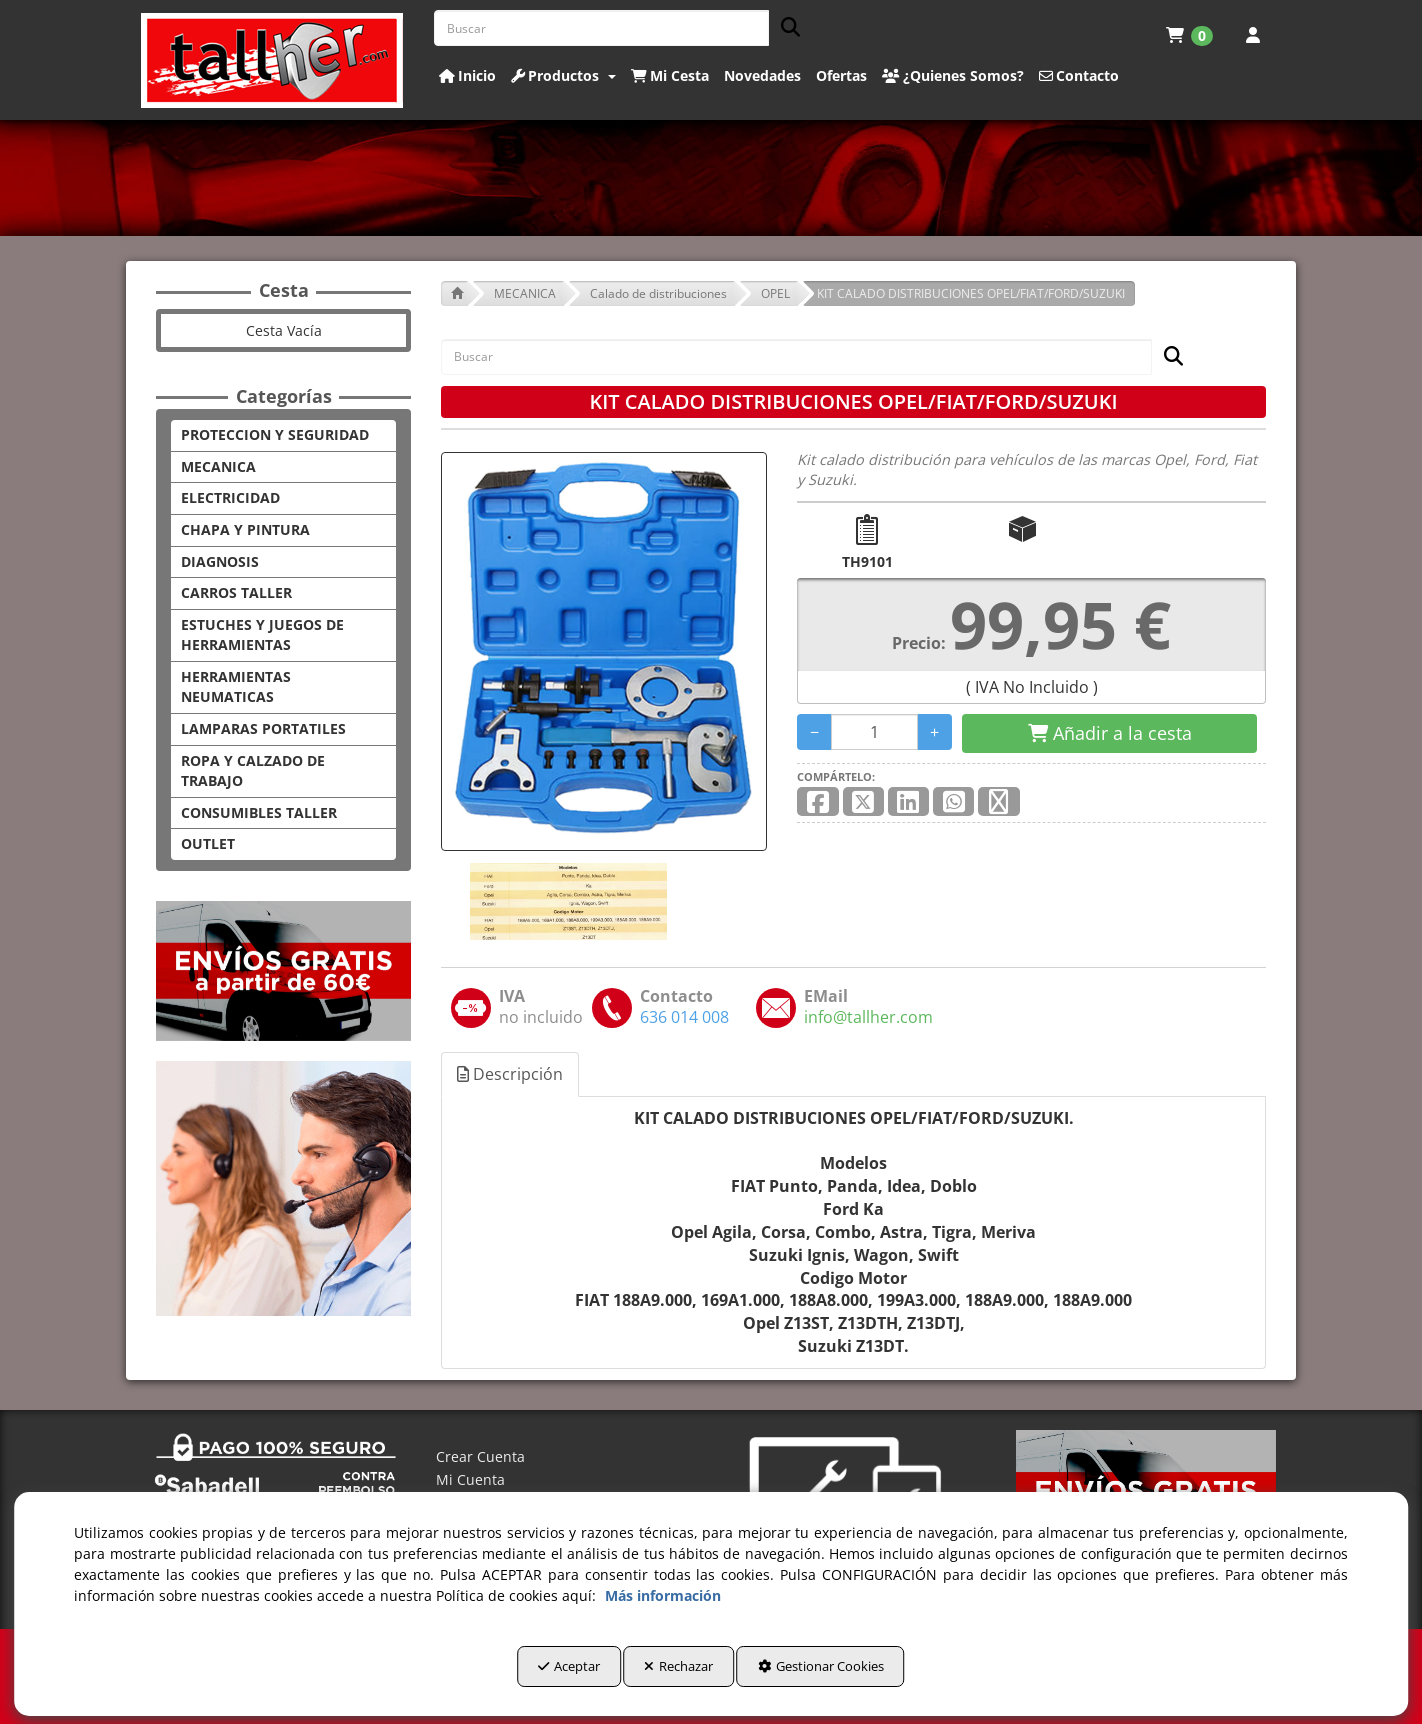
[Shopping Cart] (1109, 734)
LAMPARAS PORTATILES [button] (263, 728)
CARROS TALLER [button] (236, 592)
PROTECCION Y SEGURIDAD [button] (275, 434)
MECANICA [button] (218, 466)
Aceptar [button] (526, 1675)
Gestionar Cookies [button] (863, 1675)
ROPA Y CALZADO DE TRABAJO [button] (253, 771)
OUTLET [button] (208, 843)
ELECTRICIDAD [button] (230, 497)
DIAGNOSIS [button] (220, 561)
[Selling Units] (874, 732)
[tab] (511, 1074)
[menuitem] (1189, 35)
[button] (272, 60)
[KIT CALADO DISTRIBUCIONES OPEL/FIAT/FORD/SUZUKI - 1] (566, 902)
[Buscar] (784, 28)
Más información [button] (663, 1604)
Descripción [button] (510, 1074)
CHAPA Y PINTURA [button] (245, 529)
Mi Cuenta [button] (470, 1479)
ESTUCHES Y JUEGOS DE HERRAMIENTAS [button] (262, 635)
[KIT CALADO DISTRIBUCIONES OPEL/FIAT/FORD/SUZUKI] (604, 651)
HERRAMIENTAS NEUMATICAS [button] (236, 687)
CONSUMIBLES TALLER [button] (259, 812)
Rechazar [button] (678, 1675)
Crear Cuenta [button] (480, 1456)
